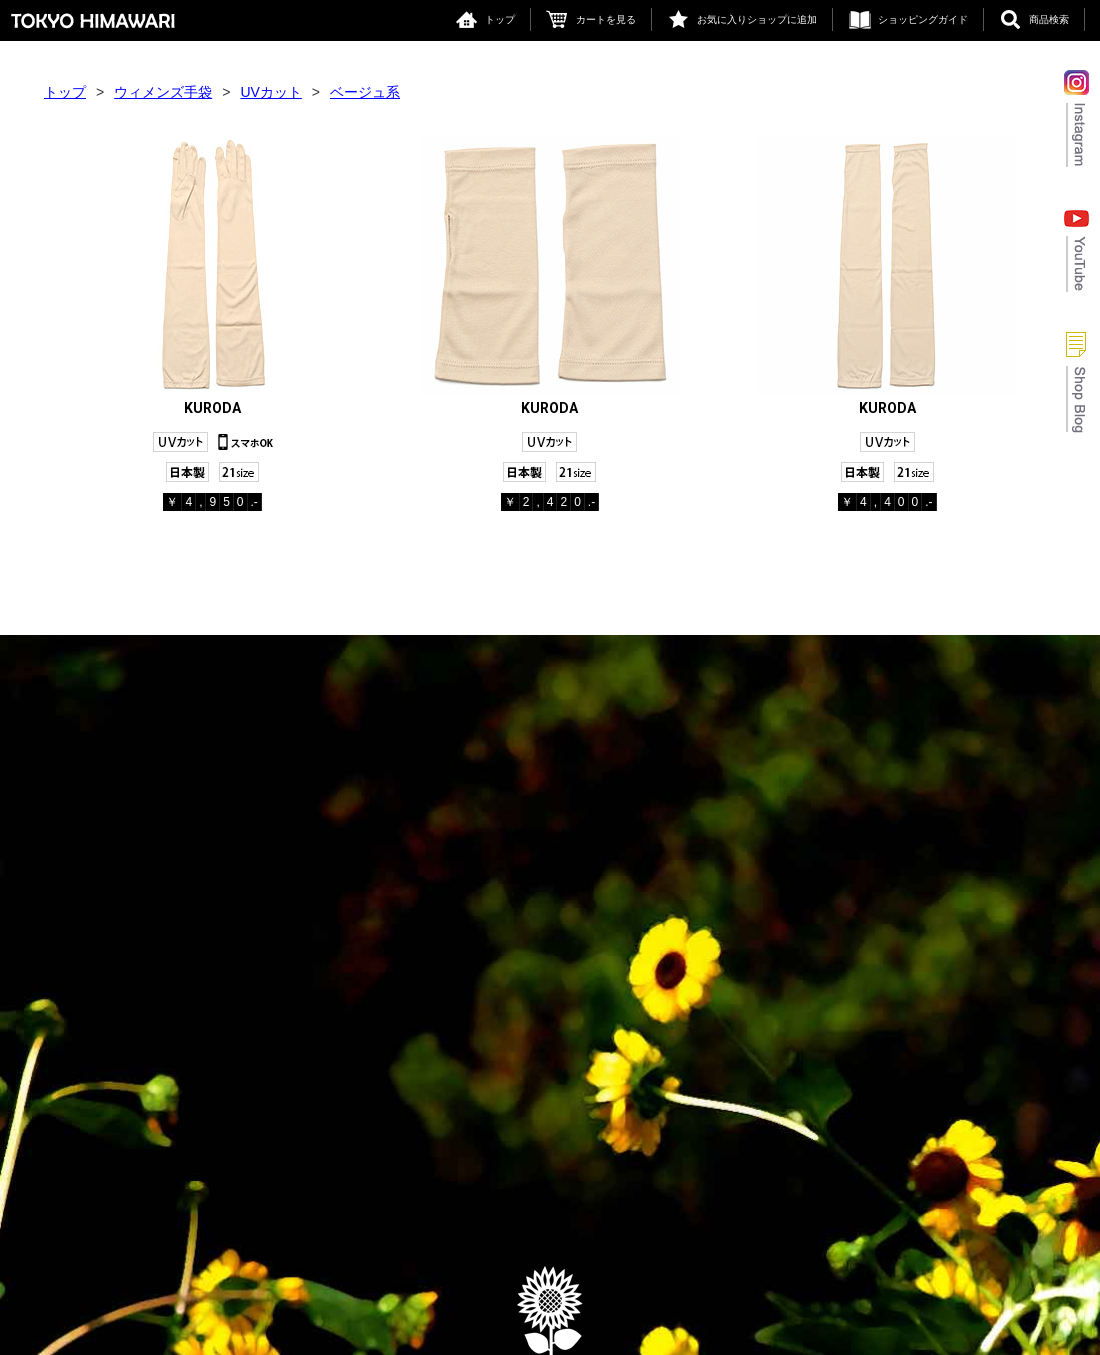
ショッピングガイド (923, 19)
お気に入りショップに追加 (757, 19)
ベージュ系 (365, 92)
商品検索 (1049, 19)
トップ (500, 19)
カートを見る (606, 19)
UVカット (270, 92)
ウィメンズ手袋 (163, 92)
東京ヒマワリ (93, 20)
